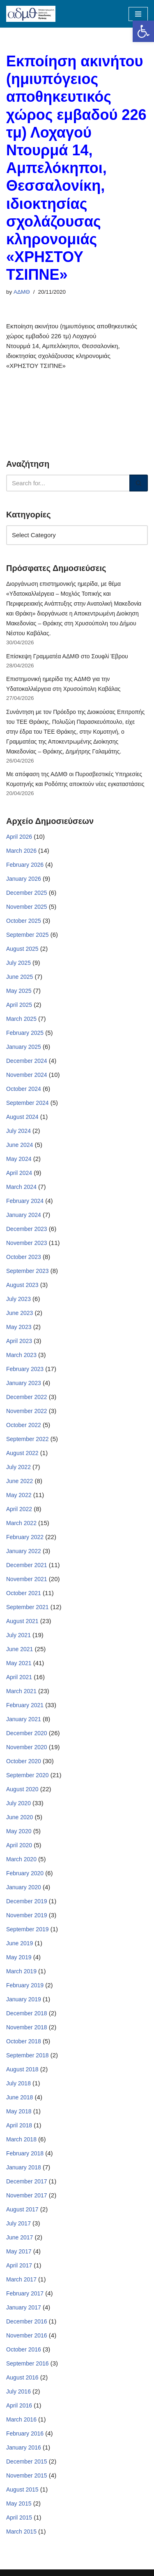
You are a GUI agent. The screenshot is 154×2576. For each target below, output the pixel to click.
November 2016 (26, 2335)
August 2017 (22, 2209)
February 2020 (25, 1873)
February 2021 (25, 1705)
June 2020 (19, 1817)
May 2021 (18, 1663)
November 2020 (26, 1747)
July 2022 (18, 1467)
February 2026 (25, 864)
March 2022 (21, 1523)
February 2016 (25, 2433)
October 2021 (23, 1593)
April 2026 (19, 836)
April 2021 (19, 1677)
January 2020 (23, 1887)
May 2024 (18, 1159)
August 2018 (22, 2069)
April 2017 (19, 2265)
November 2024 (26, 1075)
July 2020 (18, 1803)
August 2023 (22, 1285)
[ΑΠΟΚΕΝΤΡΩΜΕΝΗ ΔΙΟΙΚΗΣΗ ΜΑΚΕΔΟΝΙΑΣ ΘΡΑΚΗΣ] (30, 14)
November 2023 (26, 1243)
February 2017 (25, 2293)
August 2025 (22, 948)
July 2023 (18, 1299)
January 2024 (23, 1215)
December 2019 (26, 1901)
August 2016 (22, 2377)
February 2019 (25, 1985)
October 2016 (23, 2349)
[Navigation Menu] (138, 14)
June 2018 (19, 2097)
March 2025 (21, 1018)
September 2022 (27, 1439)
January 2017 (23, 2307)
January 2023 (23, 1383)
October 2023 (23, 1257)
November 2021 (26, 1579)
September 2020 (27, 1775)
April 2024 (19, 1173)
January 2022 (23, 1551)
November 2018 (26, 2027)
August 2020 (22, 1789)
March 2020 (21, 1859)
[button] (143, 31)
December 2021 (26, 1565)
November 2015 (26, 2475)
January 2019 (23, 1999)
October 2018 (23, 2041)
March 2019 (21, 1971)
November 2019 (26, 1915)
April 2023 (19, 1341)
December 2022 (26, 1397)
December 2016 (26, 2321)
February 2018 (25, 2153)
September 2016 (27, 2363)
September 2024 (27, 1103)
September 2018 (27, 2055)
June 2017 (19, 2237)
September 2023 (27, 1271)
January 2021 (23, 1719)
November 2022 (26, 1411)
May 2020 (18, 1831)
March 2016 (21, 2419)
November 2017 (26, 2195)
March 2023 (21, 1355)
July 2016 (18, 2391)
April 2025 (19, 1004)
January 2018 (23, 2167)
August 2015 (22, 2489)
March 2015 (21, 2531)
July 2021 (18, 1635)
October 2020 (23, 1761)
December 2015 (26, 2461)
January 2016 (23, 2447)
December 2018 (26, 2013)
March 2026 (21, 850)
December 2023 (26, 1229)
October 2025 (23, 920)
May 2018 (18, 2111)
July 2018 (18, 2083)
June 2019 (19, 1943)
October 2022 (23, 1425)
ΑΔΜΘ (22, 292)
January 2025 (23, 1047)
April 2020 (19, 1845)
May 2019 (18, 1957)
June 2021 (19, 1649)
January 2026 (23, 878)
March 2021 (21, 1691)
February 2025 (25, 1032)
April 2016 (19, 2405)
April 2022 (19, 1509)
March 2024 (21, 1187)
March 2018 (21, 2139)
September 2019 (27, 1929)
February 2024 (25, 1201)
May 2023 (18, 1327)
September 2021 (27, 1607)
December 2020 (26, 1733)
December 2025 (26, 892)
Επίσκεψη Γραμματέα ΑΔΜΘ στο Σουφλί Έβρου (67, 656)
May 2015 (18, 2503)
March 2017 (21, 2279)
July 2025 (18, 962)
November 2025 (26, 906)
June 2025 (19, 976)
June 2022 (19, 1481)
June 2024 (19, 1145)
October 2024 (23, 1089)
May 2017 (18, 2251)
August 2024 (22, 1117)
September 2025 (27, 934)
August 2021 (22, 1621)
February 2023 (25, 1369)
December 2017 (26, 2181)
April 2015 (19, 2517)
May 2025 (18, 990)
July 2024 (18, 1131)
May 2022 (18, 1495)
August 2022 (22, 1453)
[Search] (67, 483)
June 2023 (19, 1313)
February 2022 (25, 1537)
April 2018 (19, 2125)
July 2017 (18, 2223)
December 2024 (26, 1061)
